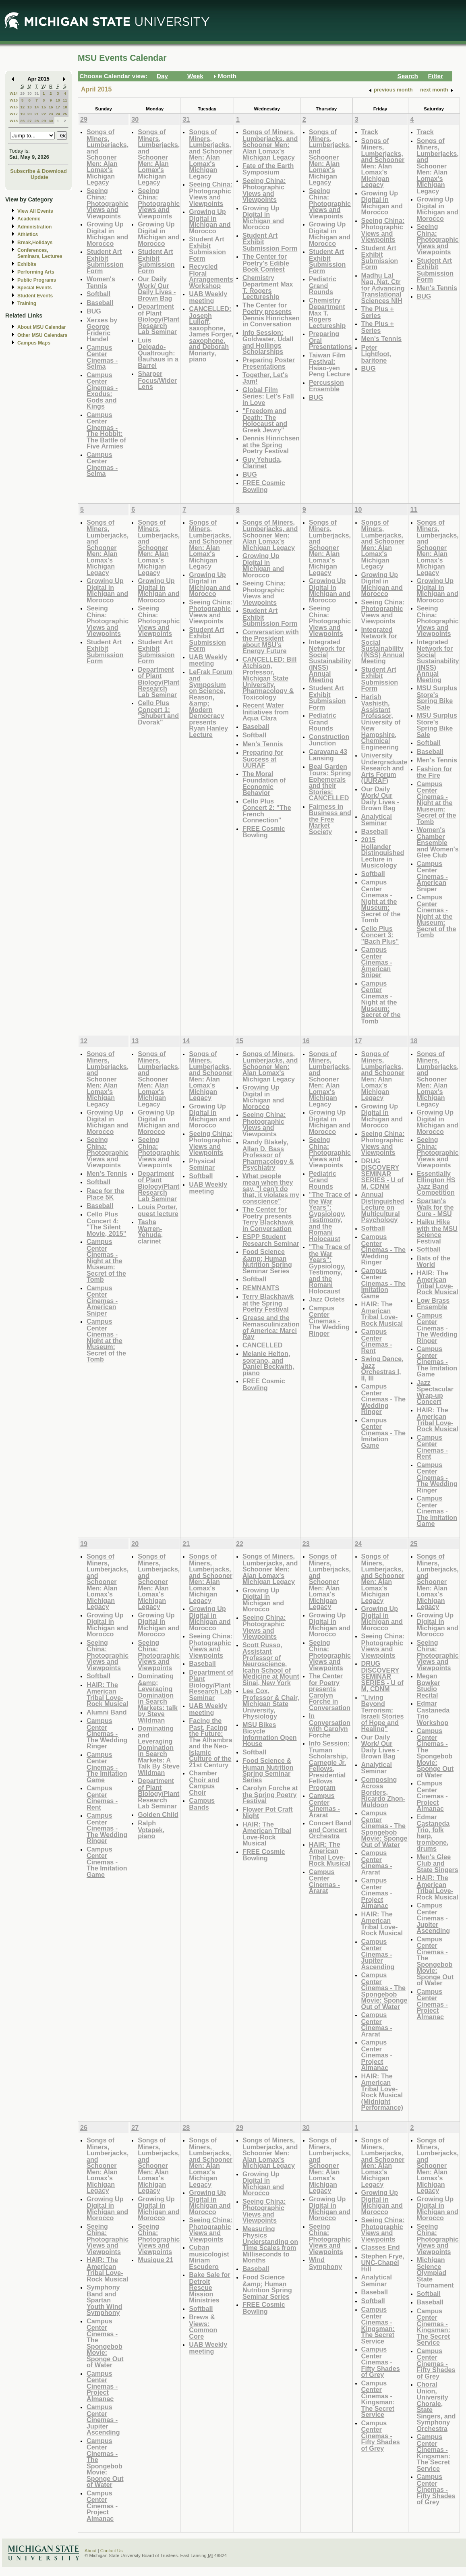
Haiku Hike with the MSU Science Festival (437, 1231)
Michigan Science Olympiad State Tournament (435, 2272)
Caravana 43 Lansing (328, 755)
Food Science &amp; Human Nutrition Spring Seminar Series (267, 1261)
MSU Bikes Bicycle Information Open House (269, 1734)
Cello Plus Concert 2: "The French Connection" (266, 810)
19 (22, 114)
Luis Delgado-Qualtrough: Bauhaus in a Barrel (158, 352)
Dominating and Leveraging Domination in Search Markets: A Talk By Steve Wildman (159, 1750)
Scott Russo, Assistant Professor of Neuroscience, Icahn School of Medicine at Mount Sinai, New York (270, 1663)
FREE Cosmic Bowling (263, 486)
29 (22, 93)
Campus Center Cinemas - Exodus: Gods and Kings (102, 390)
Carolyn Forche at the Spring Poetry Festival (270, 1794)
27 (29, 120)
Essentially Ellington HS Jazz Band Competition (436, 1183)
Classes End (380, 2247)
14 (36, 107)
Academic (28, 219)
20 (29, 114)
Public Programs (36, 280)
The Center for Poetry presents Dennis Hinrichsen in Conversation (271, 314)
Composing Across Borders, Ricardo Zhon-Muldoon (383, 1792)
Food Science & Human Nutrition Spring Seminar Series (268, 1770)
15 (43, 107)
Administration (34, 227)
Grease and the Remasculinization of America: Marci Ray (271, 1327)
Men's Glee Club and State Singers (437, 1863)
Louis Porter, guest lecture (158, 1210)
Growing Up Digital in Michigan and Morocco (107, 233)
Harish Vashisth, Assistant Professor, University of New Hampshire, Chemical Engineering (381, 722)
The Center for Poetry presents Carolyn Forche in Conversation (329, 1691)
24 (58, 114)
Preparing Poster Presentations (268, 363)
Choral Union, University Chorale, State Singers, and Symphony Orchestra (436, 2406)
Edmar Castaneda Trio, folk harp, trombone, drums (433, 1832)
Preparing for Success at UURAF (262, 759)
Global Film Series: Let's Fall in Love (268, 396)
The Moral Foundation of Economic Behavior (264, 783)
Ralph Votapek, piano (151, 1829)
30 (29, 93)
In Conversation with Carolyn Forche (329, 1725)
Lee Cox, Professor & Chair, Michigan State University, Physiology (270, 1703)
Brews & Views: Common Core (203, 2326)
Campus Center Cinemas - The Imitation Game (383, 1283)
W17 (14, 114)
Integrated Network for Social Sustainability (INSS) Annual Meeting (330, 660)
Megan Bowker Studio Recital (428, 1685)
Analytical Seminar (376, 820)
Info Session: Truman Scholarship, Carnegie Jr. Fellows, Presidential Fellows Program (329, 1765)
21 (36, 114)
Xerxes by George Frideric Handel (102, 329)
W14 (14, 93)
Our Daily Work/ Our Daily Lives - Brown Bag (157, 288)
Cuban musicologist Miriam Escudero (209, 2257)
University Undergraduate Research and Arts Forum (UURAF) (384, 767)
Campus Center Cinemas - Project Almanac (376, 1892)
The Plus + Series (377, 312)
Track (369, 131)
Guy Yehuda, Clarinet (262, 463)
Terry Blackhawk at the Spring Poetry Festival (268, 1303)
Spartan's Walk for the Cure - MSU (435, 1207)
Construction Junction (329, 740)
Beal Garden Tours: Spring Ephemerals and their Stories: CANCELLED (330, 782)
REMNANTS (261, 1287)
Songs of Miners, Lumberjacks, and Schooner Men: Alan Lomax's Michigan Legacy (107, 157)
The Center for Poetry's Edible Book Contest (265, 263)
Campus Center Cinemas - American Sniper (376, 962)
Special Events (34, 288)
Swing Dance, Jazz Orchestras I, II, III (382, 1368)
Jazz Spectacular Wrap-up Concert (435, 1392)
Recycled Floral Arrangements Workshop (211, 276)
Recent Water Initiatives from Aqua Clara (265, 712)
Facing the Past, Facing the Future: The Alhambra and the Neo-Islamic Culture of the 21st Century (210, 1743)
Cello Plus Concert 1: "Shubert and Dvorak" (158, 712)
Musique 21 (155, 2259)
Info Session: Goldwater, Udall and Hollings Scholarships (268, 342)
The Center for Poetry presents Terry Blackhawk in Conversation (268, 1219)
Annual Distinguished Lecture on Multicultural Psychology (382, 1207)
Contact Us (111, 2550)
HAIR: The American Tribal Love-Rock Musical (382, 1313)
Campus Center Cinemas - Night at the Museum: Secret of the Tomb (381, 901)
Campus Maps (33, 343)
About (91, 2550)
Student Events (35, 296)
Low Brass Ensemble (433, 1304)
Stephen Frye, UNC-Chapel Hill (382, 2262)
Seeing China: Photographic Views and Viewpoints (107, 203)
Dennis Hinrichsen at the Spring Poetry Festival (271, 444)
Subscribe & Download (38, 171)
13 (29, 107)
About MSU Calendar (41, 327)
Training (26, 303)
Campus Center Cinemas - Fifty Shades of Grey (380, 2362)
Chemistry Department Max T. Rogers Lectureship (267, 287)
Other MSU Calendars (42, 335)
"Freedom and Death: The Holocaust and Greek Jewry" (264, 420)
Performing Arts (35, 272)
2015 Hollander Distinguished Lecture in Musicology (382, 852)
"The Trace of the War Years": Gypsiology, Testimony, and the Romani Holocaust (329, 1216)
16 (51, 107)
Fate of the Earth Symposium (268, 169)
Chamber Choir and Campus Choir (204, 1782)
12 (22, 107)
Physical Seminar (202, 1164)
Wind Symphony (325, 2263)
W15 (14, 100)
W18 (14, 120)
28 (36, 120)
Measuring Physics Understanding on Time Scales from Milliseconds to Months (270, 2244)
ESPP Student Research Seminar (270, 1240)
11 (65, 100)
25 (65, 114)
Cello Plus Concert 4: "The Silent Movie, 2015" (106, 1223)
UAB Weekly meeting (208, 297)
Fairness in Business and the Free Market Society (330, 819)
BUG (94, 311)
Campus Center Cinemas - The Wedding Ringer (329, 1320)
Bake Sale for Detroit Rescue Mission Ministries (209, 2287)
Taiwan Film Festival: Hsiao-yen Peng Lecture (329, 364)
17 (58, 107)
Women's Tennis (101, 282)
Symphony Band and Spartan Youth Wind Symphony (104, 2299)
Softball (98, 293)
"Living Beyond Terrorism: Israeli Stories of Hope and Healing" (382, 1713)
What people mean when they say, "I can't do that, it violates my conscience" (270, 1188)
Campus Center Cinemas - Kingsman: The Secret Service (378, 2325)
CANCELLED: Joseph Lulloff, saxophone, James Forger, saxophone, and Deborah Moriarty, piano (211, 334)
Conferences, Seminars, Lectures (39, 253)
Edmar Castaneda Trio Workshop (433, 1713)
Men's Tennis (381, 338)
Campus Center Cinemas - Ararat (324, 1805)
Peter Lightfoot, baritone (376, 354)
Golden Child (158, 1814)
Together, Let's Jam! (265, 378)
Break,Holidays (35, 242)
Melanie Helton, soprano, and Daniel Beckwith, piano (268, 1363)
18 (65, 107)
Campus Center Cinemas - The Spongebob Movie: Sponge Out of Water (384, 1828)
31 (36, 93)
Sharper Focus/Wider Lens (157, 380)
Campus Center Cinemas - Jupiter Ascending (378, 1954)
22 (43, 114)
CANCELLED (262, 1345)
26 (22, 120)
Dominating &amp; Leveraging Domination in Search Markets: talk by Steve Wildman (158, 1698)
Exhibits (26, 264)
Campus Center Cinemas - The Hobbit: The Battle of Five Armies (106, 430)
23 (51, 114)
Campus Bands (202, 1804)
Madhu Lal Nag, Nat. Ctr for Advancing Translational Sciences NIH (383, 288)
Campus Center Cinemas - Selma (102, 357)
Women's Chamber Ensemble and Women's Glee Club (438, 842)
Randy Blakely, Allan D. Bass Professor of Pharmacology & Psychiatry (268, 1154)
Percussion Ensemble (326, 386)
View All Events (35, 211)
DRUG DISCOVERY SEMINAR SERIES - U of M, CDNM (382, 1173)
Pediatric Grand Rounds (322, 285)
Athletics (27, 234)
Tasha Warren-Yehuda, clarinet (150, 1231)
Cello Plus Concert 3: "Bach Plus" (380, 935)
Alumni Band (107, 1712)
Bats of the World (433, 1261)
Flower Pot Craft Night (267, 1813)
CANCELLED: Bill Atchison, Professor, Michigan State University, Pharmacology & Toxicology (269, 678)
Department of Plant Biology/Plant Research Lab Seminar (158, 319)
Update (39, 177)
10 (58, 100)
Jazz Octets (327, 1299)
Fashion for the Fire (434, 772)
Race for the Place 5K (105, 1194)
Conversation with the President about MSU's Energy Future (270, 641)
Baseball (100, 302)
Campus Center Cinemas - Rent (376, 1341)
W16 (14, 107)
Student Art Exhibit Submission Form (105, 261)
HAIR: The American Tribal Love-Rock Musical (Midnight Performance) (382, 2091)
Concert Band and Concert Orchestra (330, 1829)
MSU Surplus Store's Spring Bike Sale (437, 697)
